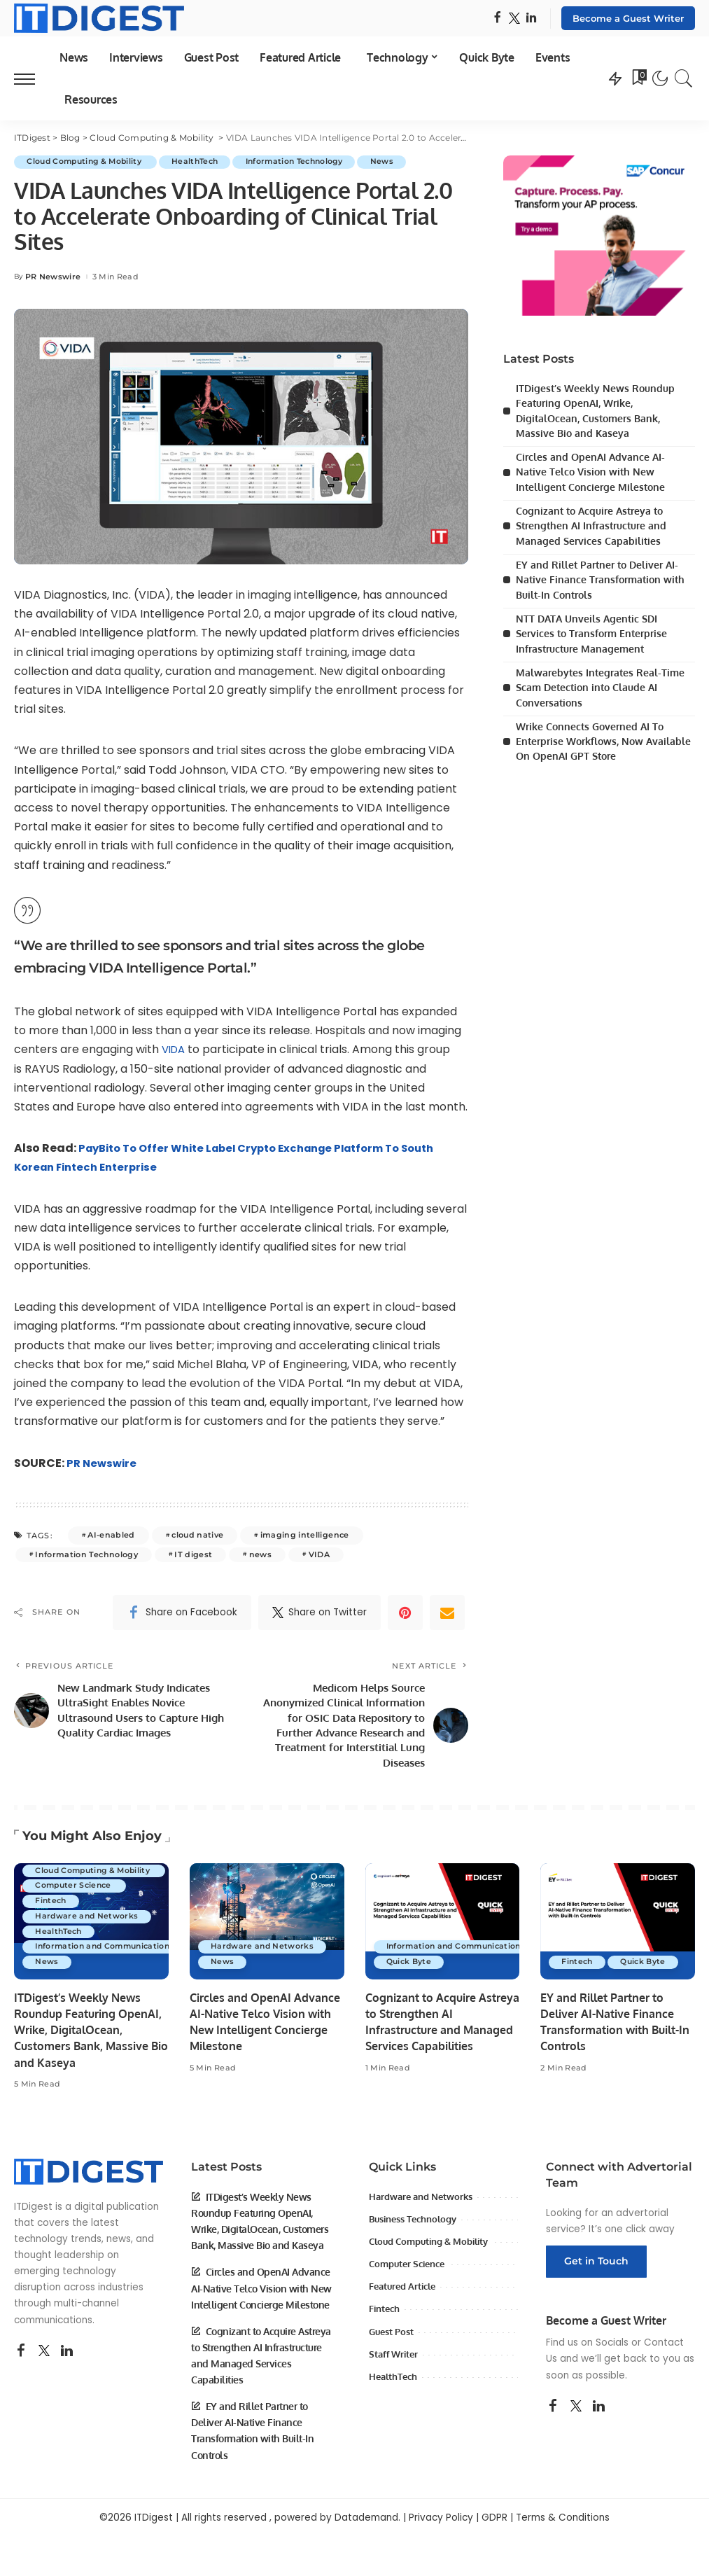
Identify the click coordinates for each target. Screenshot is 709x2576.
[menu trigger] (31, 78)
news (260, 1554)
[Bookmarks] (638, 78)
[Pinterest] (405, 1612)
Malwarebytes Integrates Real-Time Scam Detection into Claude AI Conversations (600, 683)
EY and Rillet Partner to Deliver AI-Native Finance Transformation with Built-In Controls (600, 577)
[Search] (684, 78)
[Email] (447, 1612)
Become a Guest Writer (628, 18)
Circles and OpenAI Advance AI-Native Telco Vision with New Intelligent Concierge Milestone (590, 471)
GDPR (494, 2524)
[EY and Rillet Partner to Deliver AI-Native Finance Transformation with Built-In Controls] (617, 1929)
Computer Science (76, 1893)
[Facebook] (497, 18)
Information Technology (310, 162)
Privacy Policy (441, 2524)
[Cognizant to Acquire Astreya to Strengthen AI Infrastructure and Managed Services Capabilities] (442, 1929)
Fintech (52, 1908)
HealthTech (204, 162)
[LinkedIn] (531, 18)
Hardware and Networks (88, 1923)
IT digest (193, 1554)
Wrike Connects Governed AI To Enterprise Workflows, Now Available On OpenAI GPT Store (603, 737)
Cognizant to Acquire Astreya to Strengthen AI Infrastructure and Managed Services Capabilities (591, 524)
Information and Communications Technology (134, 1954)
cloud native (197, 1535)
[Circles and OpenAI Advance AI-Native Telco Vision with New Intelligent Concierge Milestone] (267, 1929)
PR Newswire (53, 277)
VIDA (175, 1050)
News (402, 162)
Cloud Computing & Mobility (89, 162)
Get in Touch (596, 2268)
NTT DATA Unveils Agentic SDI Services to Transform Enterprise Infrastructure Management (591, 630)
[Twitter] (514, 18)
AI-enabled (110, 1535)
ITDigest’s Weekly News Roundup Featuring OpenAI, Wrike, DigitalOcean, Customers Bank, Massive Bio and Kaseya (91, 2037)
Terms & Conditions (563, 2524)
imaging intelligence (304, 1535)
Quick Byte (410, 1970)
